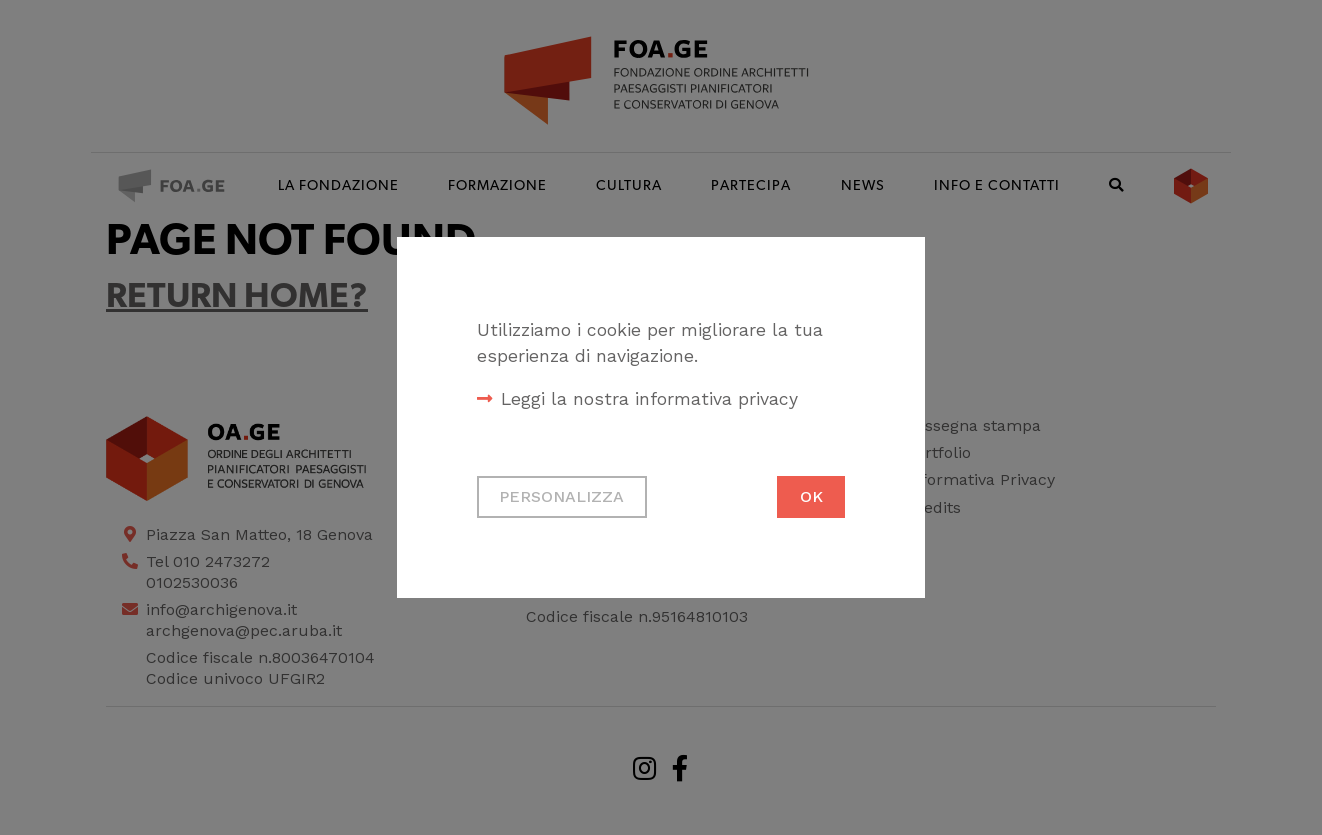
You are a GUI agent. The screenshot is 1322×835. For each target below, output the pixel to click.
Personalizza (561, 496)
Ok (811, 496)
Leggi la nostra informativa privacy (649, 399)
